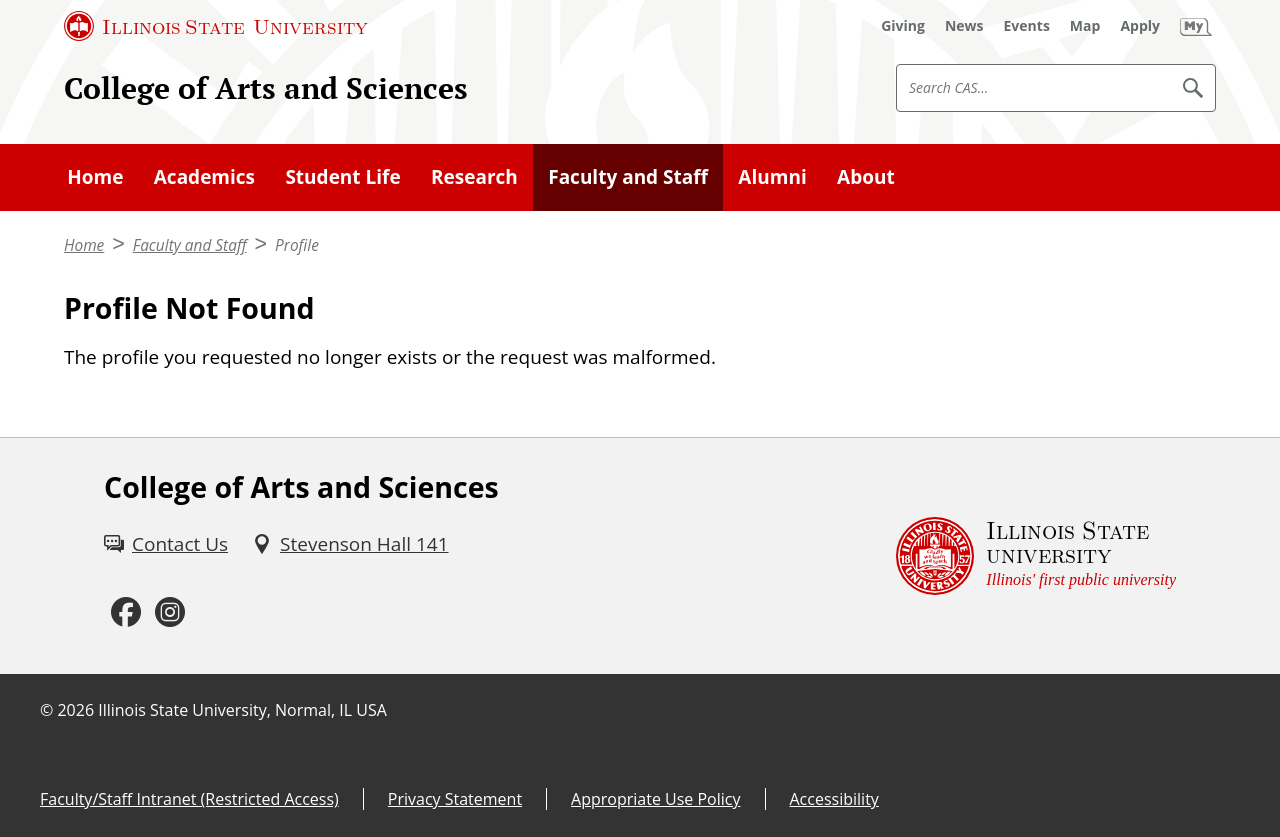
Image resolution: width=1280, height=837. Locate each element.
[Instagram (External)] (170, 613)
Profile (297, 245)
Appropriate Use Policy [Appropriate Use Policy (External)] (655, 799)
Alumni (772, 177)
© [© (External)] (46, 710)
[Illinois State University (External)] (216, 26)
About (866, 177)
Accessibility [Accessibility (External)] (834, 799)
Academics (204, 177)
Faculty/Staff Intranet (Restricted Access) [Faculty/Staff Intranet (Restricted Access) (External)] (189, 799)
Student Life (342, 177)
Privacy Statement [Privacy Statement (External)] (455, 799)
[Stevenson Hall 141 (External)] (350, 544)
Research (474, 177)
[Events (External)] (1027, 26)
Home (95, 177)
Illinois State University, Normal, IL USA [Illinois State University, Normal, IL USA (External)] (242, 710)
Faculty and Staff (628, 177)
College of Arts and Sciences (266, 87)
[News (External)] (964, 26)
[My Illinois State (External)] (1196, 26)
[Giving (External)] (903, 26)
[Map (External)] (1085, 26)
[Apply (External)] (1140, 26)
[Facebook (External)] (126, 613)
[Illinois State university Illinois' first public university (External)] (1036, 556)
